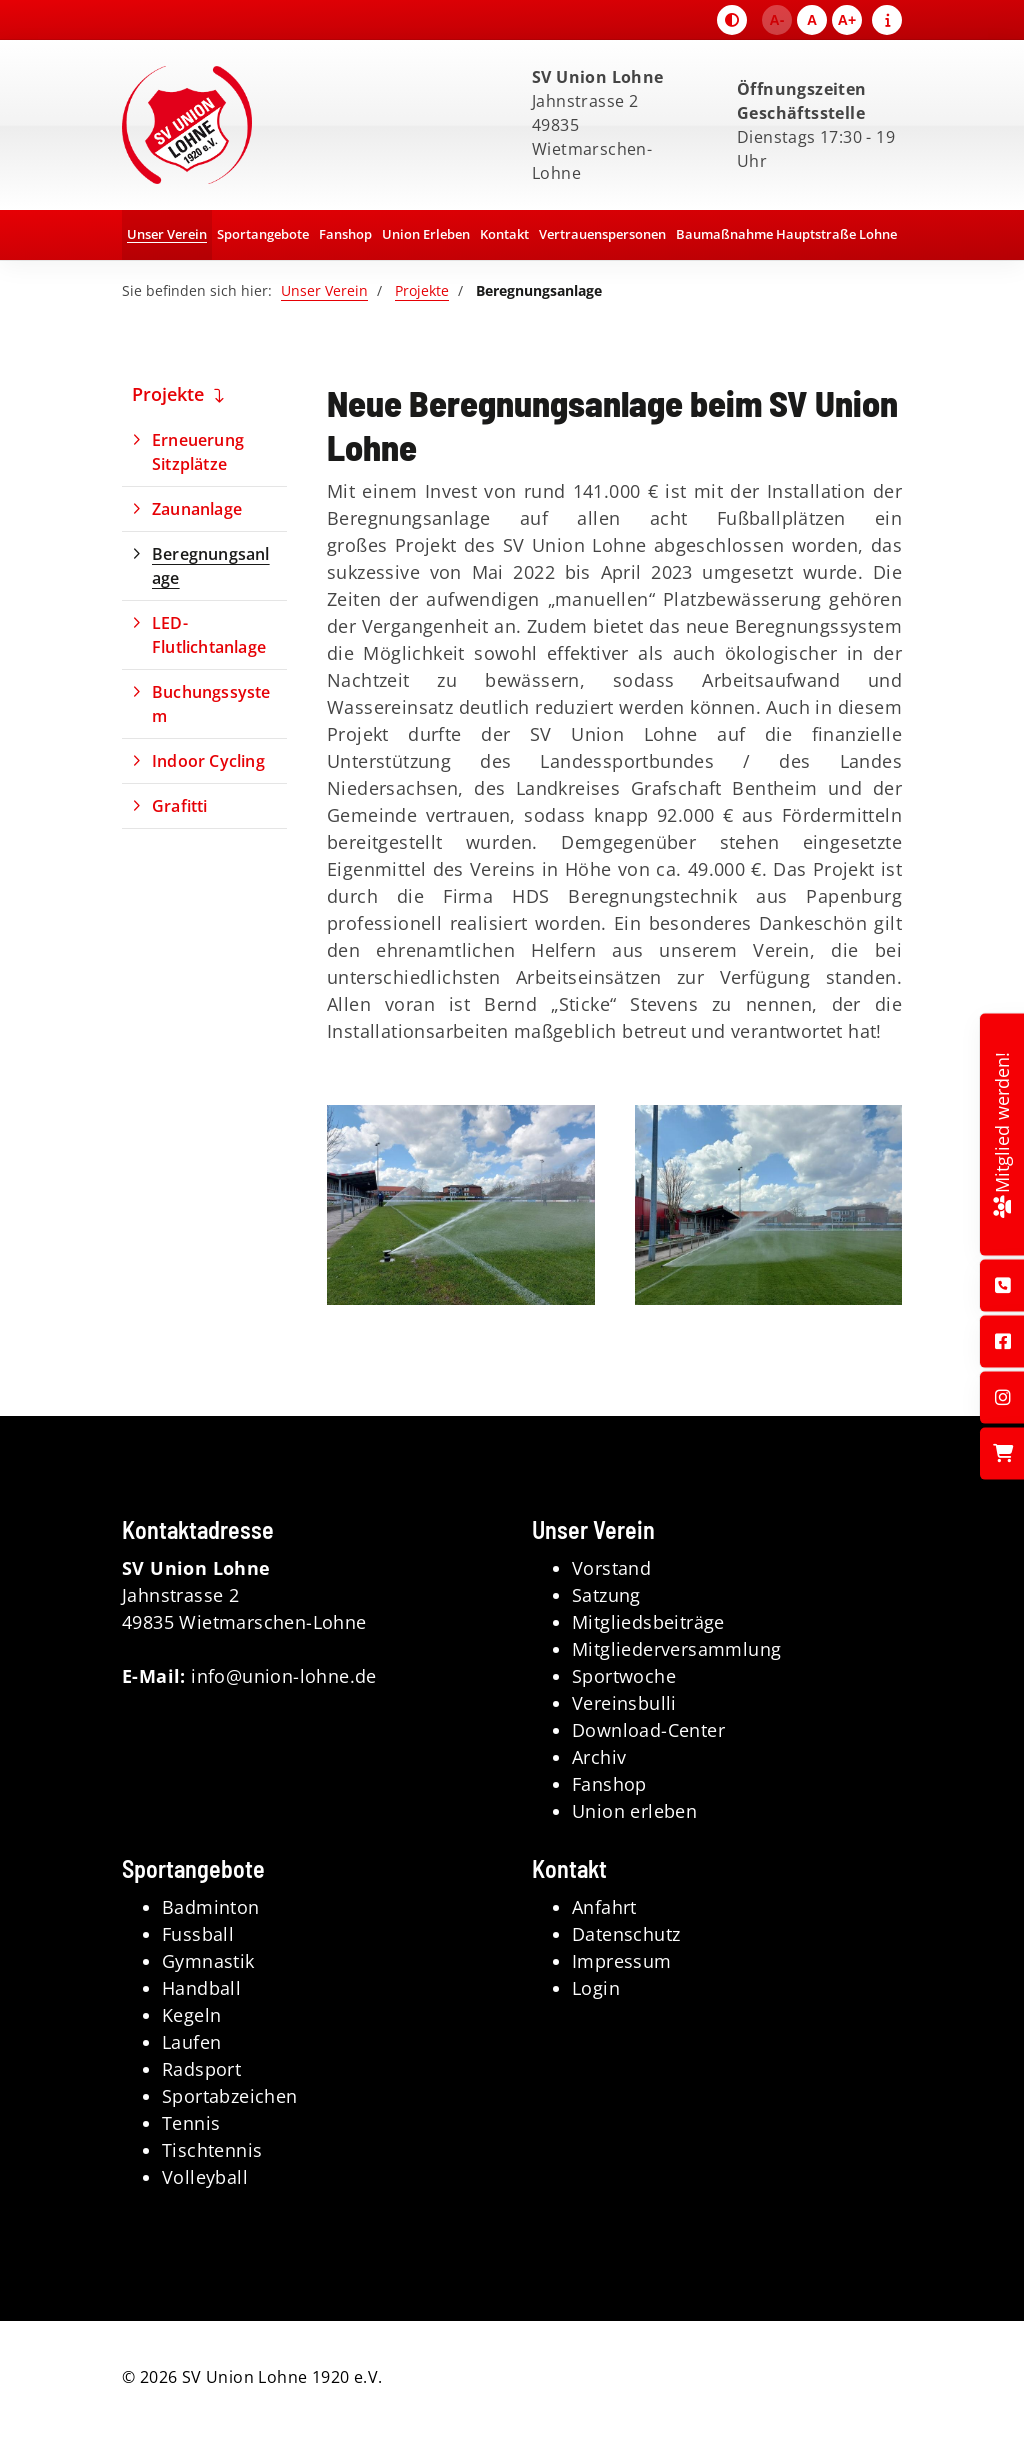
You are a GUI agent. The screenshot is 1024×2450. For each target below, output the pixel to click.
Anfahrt (604, 1907)
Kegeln (191, 2015)
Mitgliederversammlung (676, 1649)
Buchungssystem (211, 704)
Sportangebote (263, 234)
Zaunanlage (197, 509)
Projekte (422, 290)
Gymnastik (208, 1961)
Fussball (198, 1934)
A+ (847, 20)
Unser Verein (167, 234)
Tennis (191, 2123)
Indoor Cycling (208, 761)
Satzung (606, 1595)
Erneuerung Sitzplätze (198, 452)
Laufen (191, 2042)
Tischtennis (212, 2150)
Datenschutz (626, 1934)
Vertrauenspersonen (602, 234)
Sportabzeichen (230, 2096)
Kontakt (504, 234)
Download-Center (648, 1730)
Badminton (211, 1907)
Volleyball (205, 2177)
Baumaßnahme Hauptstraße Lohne (786, 234)
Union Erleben (426, 234)
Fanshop (345, 234)
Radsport (201, 2069)
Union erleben (634, 1811)
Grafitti (180, 806)
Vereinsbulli (624, 1703)
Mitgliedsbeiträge (648, 1622)
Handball (201, 1988)
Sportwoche (624, 1676)
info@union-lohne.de (284, 1676)
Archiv (599, 1757)
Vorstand (611, 1568)
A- (777, 20)
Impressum (622, 1961)
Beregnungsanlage (211, 566)
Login (596, 1988)
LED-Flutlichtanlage (209, 635)
